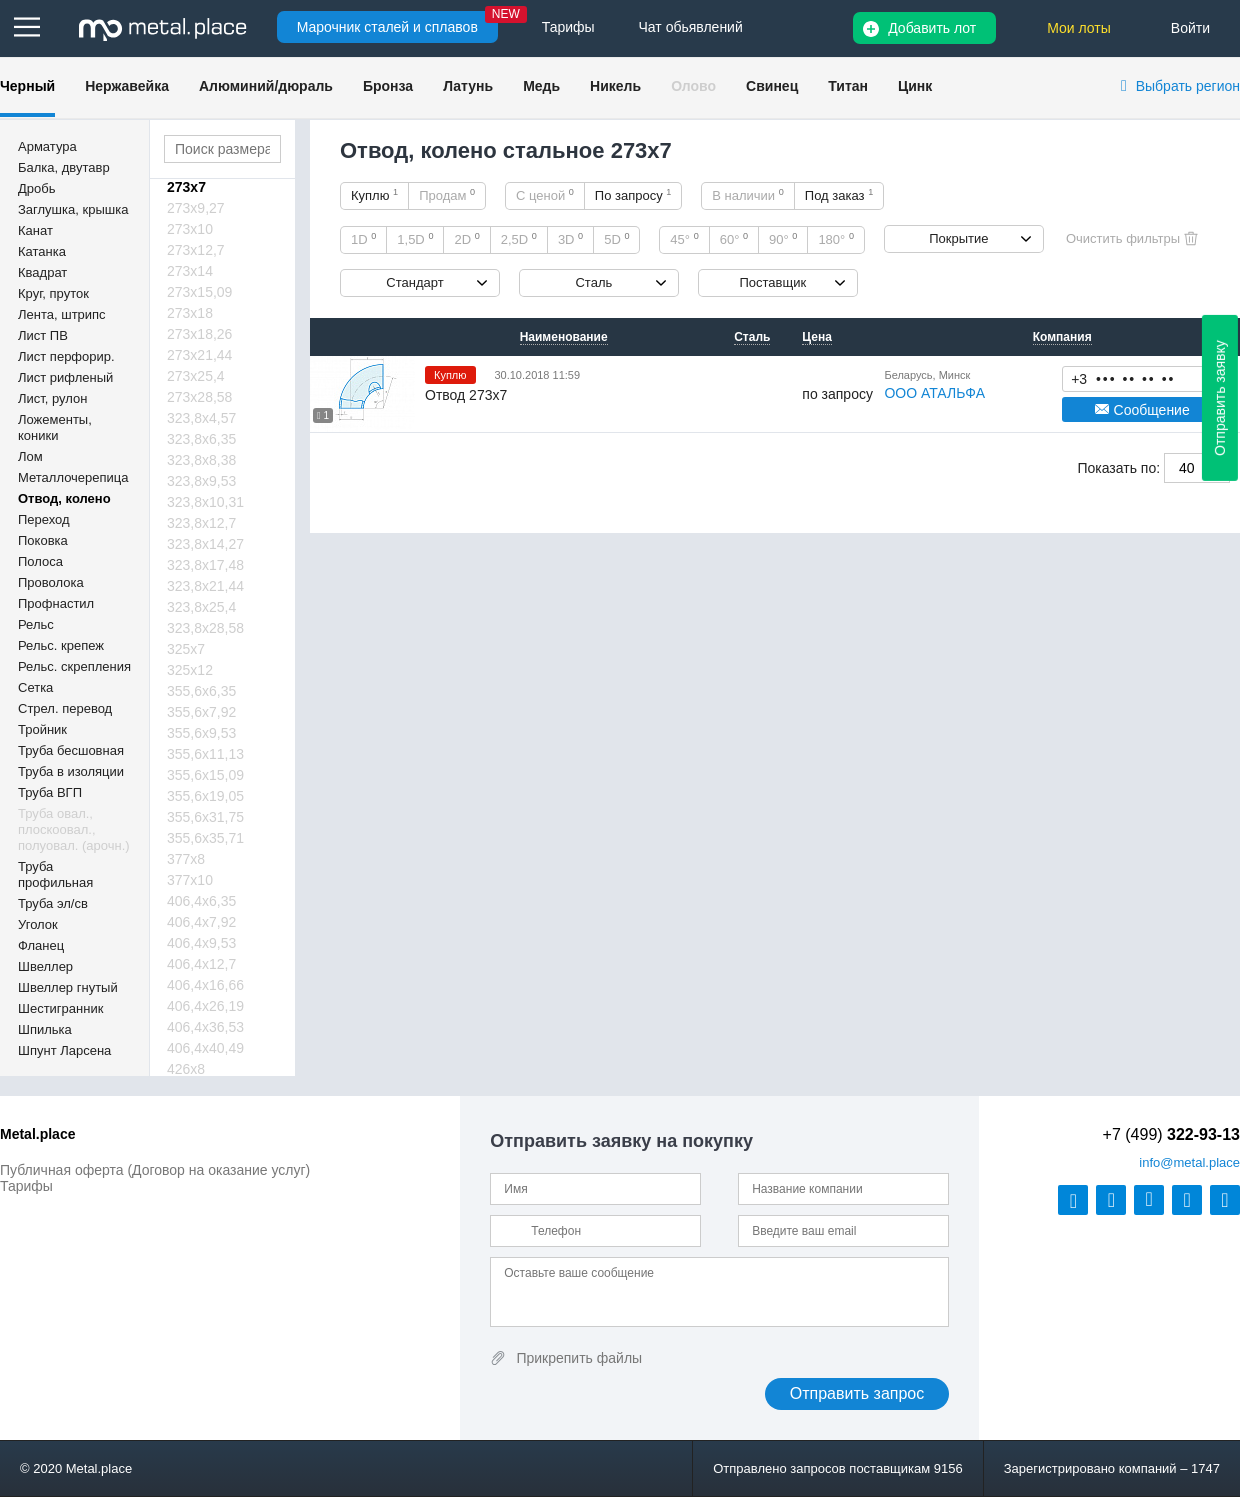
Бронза (388, 86)
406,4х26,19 (205, 1006)
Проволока (51, 582)
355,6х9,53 (201, 733)
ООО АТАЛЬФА (934, 393)
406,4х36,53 (205, 1027)
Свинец (772, 86)
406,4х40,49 (205, 1048)
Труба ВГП (50, 792)
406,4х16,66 (205, 985)
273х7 (186, 187)
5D (616, 239)
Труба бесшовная (71, 750)
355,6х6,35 (201, 691)
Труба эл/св (53, 903)
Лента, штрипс (62, 314)
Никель (615, 86)
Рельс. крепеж (61, 645)
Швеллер (45, 966)
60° (734, 239)
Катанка (42, 251)
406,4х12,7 (201, 964)
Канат (35, 230)
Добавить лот (932, 28)
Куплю (374, 195)
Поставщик (772, 282)
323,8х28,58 (205, 628)
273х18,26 (199, 334)
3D (570, 239)
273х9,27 (196, 208)
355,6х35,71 (205, 838)
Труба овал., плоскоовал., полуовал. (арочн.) (74, 829)
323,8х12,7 (201, 523)
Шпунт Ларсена (64, 1050)
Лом (30, 456)
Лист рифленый (65, 377)
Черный (27, 86)
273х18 (190, 313)
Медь (541, 86)
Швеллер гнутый (68, 987)
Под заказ (839, 195)
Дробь (36, 188)
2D (466, 239)
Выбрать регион (1188, 86)
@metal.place (1189, 1162)
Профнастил (56, 603)
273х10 (190, 229)
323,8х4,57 (201, 418)
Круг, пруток (53, 293)
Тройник (42, 729)
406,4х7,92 (201, 922)
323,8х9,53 (201, 481)
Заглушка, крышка (73, 209)
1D (363, 239)
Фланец (41, 945)
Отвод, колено (64, 498)
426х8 (186, 1069)
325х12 (190, 670)
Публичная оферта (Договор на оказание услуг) (155, 1170)
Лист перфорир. (66, 356)
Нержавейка (127, 86)
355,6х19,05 (205, 796)
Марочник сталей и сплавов (387, 27)
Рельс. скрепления (74, 666)
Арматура (47, 146)
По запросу (633, 195)
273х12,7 (196, 250)
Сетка (35, 687)
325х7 (186, 649)
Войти (1190, 28)
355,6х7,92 (201, 712)
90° (783, 239)
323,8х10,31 (205, 502)
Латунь (468, 86)
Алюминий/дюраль (266, 86)
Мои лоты (1079, 28)
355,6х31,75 (205, 817)
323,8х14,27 (205, 544)
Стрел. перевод (65, 708)
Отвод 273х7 (466, 395)
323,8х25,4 (201, 607)
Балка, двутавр (64, 167)
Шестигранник (60, 1008)
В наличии (748, 195)
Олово (693, 86)
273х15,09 (199, 292)
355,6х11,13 (205, 754)
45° (684, 239)
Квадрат (42, 272)
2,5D (519, 239)
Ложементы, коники (55, 427)
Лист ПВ (43, 335)
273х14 (190, 271)
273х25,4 (196, 376)
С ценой (545, 195)
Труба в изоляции (71, 771)
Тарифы (26, 1186)
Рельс (36, 624)
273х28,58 (199, 397)
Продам (447, 195)
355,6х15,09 (205, 775)
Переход (44, 519)
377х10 (190, 880)
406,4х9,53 (201, 943)
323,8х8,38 (201, 460)
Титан (848, 86)
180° (836, 239)
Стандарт (414, 282)
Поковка (43, 540)
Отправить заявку (1220, 398)
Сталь (593, 282)
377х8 (186, 859)
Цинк (915, 86)
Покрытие (958, 238)
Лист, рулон (52, 398)
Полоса (40, 561)
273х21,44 (199, 355)
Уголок (38, 924)
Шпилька (45, 1029)
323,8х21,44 (205, 586)
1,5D (415, 239)
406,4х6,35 (201, 901)
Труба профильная (55, 874)
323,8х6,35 (201, 439)
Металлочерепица (73, 477)
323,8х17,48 (205, 565)
